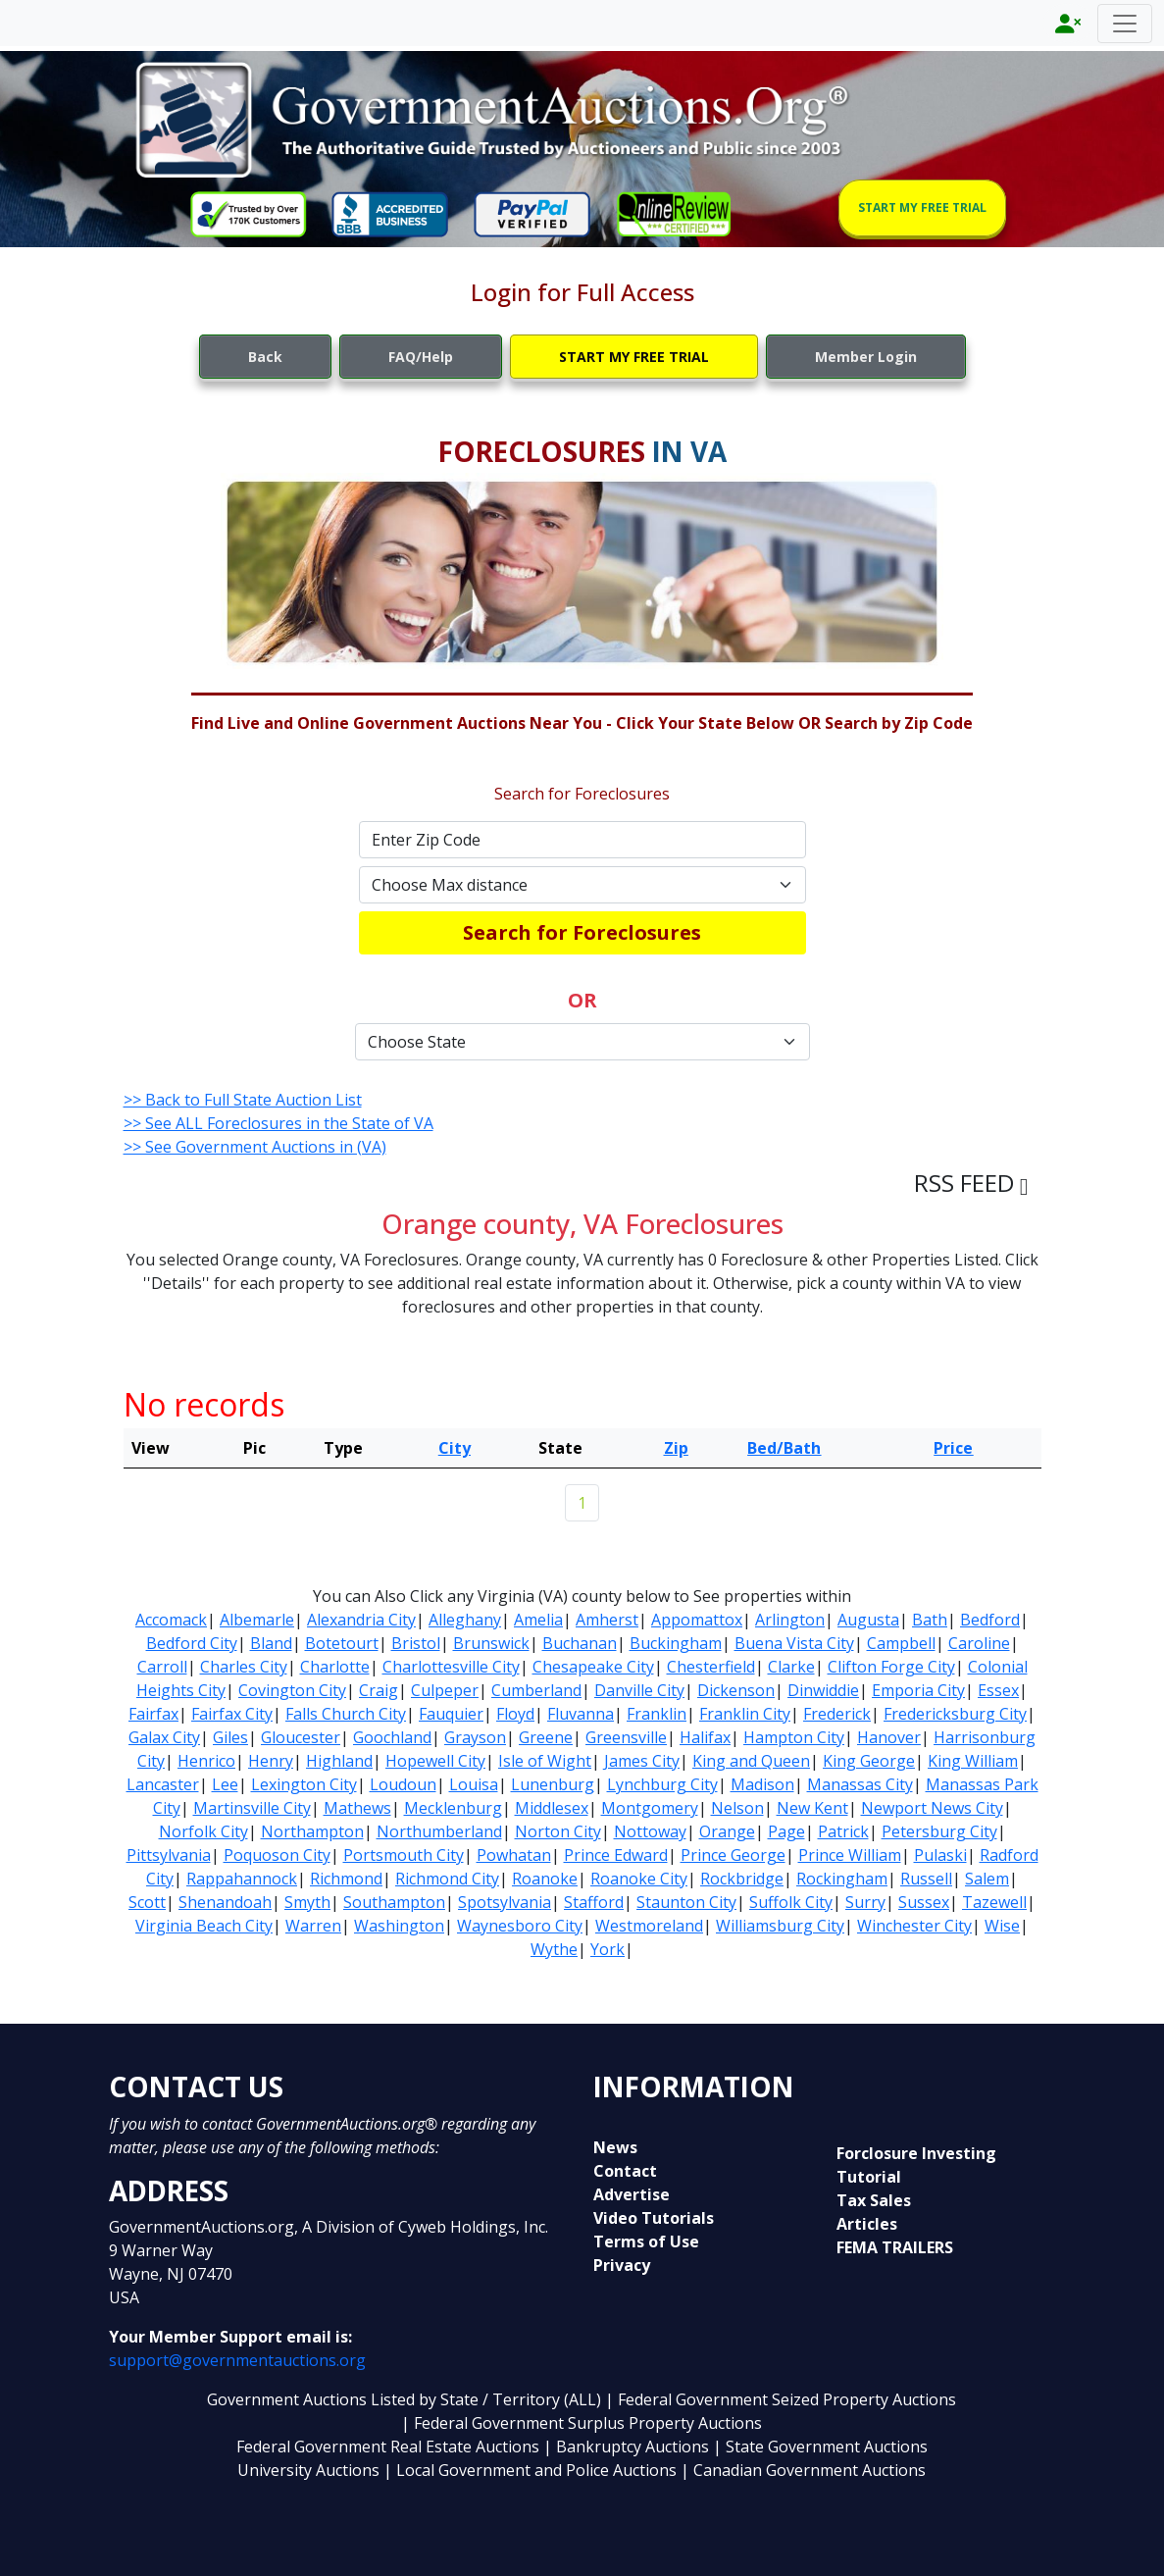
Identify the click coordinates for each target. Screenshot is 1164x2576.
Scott (147, 1902)
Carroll (162, 1666)
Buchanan (579, 1643)
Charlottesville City (451, 1666)
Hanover (889, 1737)
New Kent (812, 1808)
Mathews (357, 1808)
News (615, 2147)
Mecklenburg (453, 1808)
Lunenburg (552, 1784)
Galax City (164, 1737)
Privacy (621, 2265)
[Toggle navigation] (1124, 23)
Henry (270, 1761)
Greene (546, 1737)
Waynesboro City (519, 1925)
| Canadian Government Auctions (803, 2470)
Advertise (631, 2194)
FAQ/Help (420, 356)
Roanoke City (638, 1878)
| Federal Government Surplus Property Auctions (581, 2423)
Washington (399, 1925)
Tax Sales (873, 2200)
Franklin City (744, 1714)
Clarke (791, 1666)
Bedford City (191, 1643)
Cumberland (536, 1690)
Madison (762, 1784)
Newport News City (932, 1808)
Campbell (901, 1643)
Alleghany (465, 1619)
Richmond (346, 1878)
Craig (378, 1690)
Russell (926, 1878)
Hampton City (793, 1737)
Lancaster (163, 1784)
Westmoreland (649, 1925)
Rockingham (841, 1878)
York (607, 1949)
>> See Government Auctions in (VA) (255, 1147)
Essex (998, 1690)
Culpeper (445, 1690)
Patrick (843, 1831)
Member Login (866, 356)
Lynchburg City (662, 1784)
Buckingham (676, 1643)
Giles (230, 1737)
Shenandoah (225, 1902)
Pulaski (940, 1855)
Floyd (515, 1714)
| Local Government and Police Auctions (530, 2470)
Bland (271, 1643)
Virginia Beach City (204, 1925)
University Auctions (310, 2470)
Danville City (639, 1690)
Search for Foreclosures (582, 932)
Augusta (868, 1619)
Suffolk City (791, 1902)
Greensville (626, 1737)
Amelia (538, 1619)
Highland (339, 1761)
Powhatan (514, 1855)
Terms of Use (646, 2241)
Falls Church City (345, 1714)
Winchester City (914, 1925)
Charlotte (335, 1666)
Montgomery (649, 1808)
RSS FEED (971, 1182)
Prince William (849, 1855)
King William (973, 1761)
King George (869, 1761)
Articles (866, 2224)
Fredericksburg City (955, 1714)
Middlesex (551, 1808)
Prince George (733, 1855)
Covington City (292, 1690)
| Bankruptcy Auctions (628, 2446)
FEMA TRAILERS (894, 2247)
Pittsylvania (169, 1855)
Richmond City (447, 1878)
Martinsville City (252, 1808)
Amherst (607, 1619)
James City (642, 1761)
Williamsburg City (780, 1925)
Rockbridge (742, 1878)
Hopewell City (435, 1761)
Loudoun (403, 1784)
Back (265, 356)
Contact (625, 2171)
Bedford (990, 1619)
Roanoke (545, 1878)
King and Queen (751, 1761)
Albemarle (257, 1619)
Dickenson (736, 1690)
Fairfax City (232, 1714)
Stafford (594, 1902)
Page (786, 1831)
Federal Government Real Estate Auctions (387, 2446)
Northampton (312, 1831)
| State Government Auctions (820, 2446)
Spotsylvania (504, 1902)
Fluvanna (580, 1714)
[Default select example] (582, 884)
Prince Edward (616, 1855)
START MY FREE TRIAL (922, 207)
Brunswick (491, 1643)
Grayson (475, 1737)
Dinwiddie (823, 1690)
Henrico (206, 1761)
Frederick (837, 1714)
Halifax (705, 1737)
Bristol (415, 1643)
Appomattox (696, 1619)
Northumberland (439, 1831)
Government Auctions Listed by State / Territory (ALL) (406, 2399)
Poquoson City (277, 1855)
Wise (1002, 1925)
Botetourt (342, 1643)
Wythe (554, 1949)
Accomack (171, 1619)
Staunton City (686, 1902)
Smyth (307, 1902)
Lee (225, 1784)
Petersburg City (939, 1831)
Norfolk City (203, 1831)
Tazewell (994, 1902)
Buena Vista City (794, 1643)
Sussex (923, 1902)
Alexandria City (361, 1619)
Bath (929, 1619)
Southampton (394, 1902)
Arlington (790, 1619)
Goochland (392, 1737)
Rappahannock (241, 1878)
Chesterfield (711, 1666)
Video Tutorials (653, 2218)
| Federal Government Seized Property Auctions (780, 2399)
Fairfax (153, 1714)
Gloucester (300, 1737)
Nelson (737, 1808)
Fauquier (451, 1714)
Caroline (979, 1643)
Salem (987, 1878)
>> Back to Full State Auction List (243, 1099)
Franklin (656, 1714)
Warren (313, 1925)
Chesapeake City (593, 1666)
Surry (865, 1902)
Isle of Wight (544, 1761)
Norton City (558, 1831)
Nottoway (650, 1831)
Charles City (243, 1666)
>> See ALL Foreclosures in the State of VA (278, 1123)
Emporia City (918, 1690)
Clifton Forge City (891, 1666)
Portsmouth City (403, 1855)
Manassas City (860, 1784)
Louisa (473, 1784)
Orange (727, 1831)
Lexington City (304, 1784)
